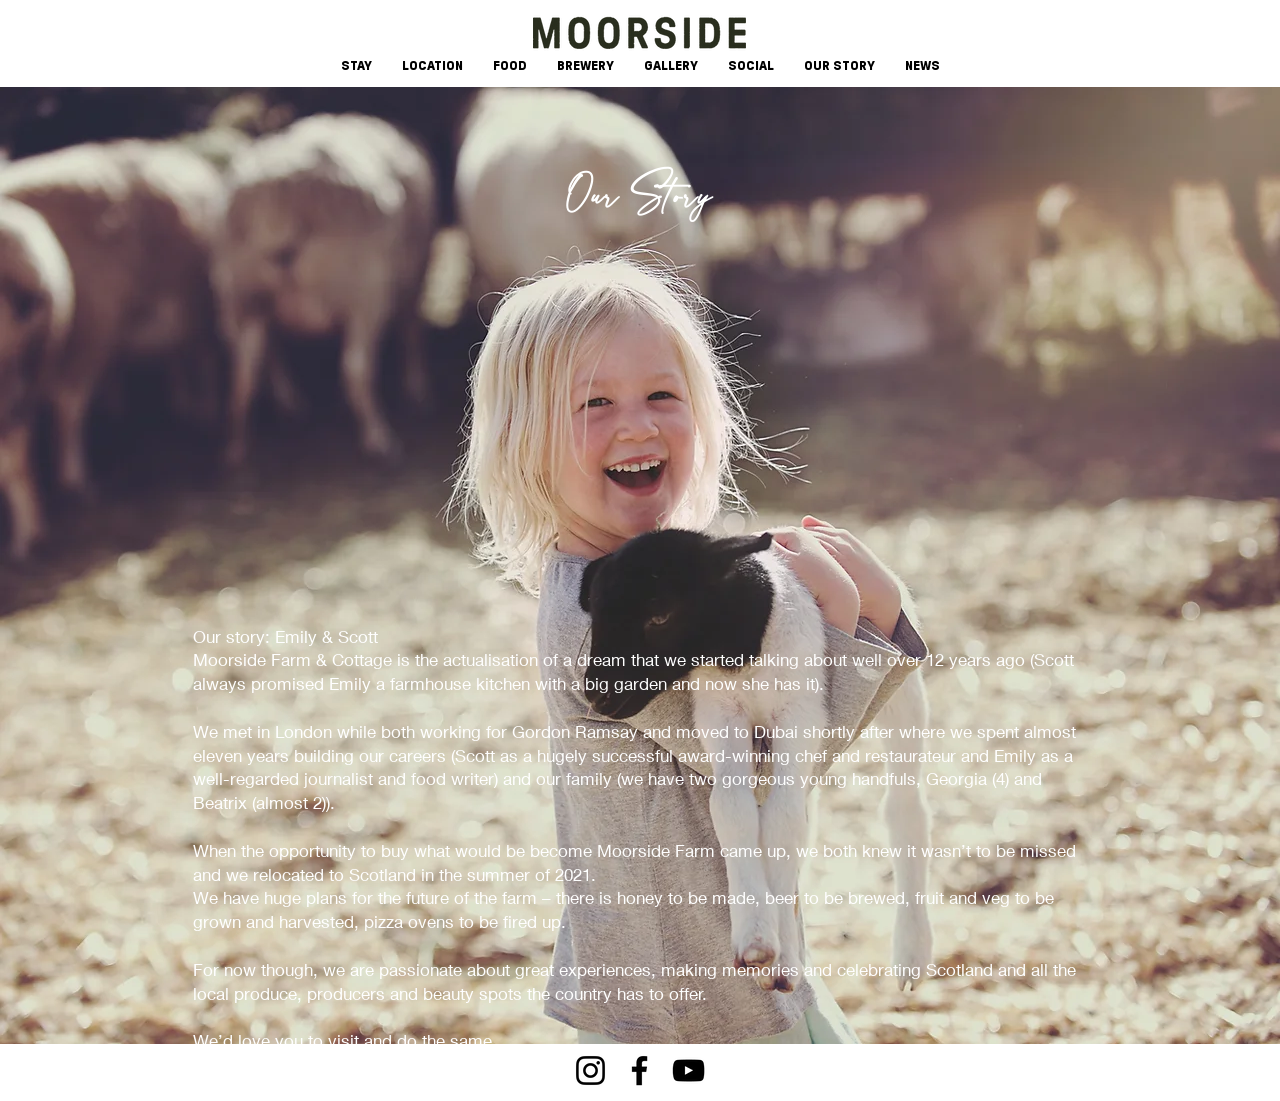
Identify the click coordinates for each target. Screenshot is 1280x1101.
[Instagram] (590, 1070)
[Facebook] (639, 1070)
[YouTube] (688, 1070)
